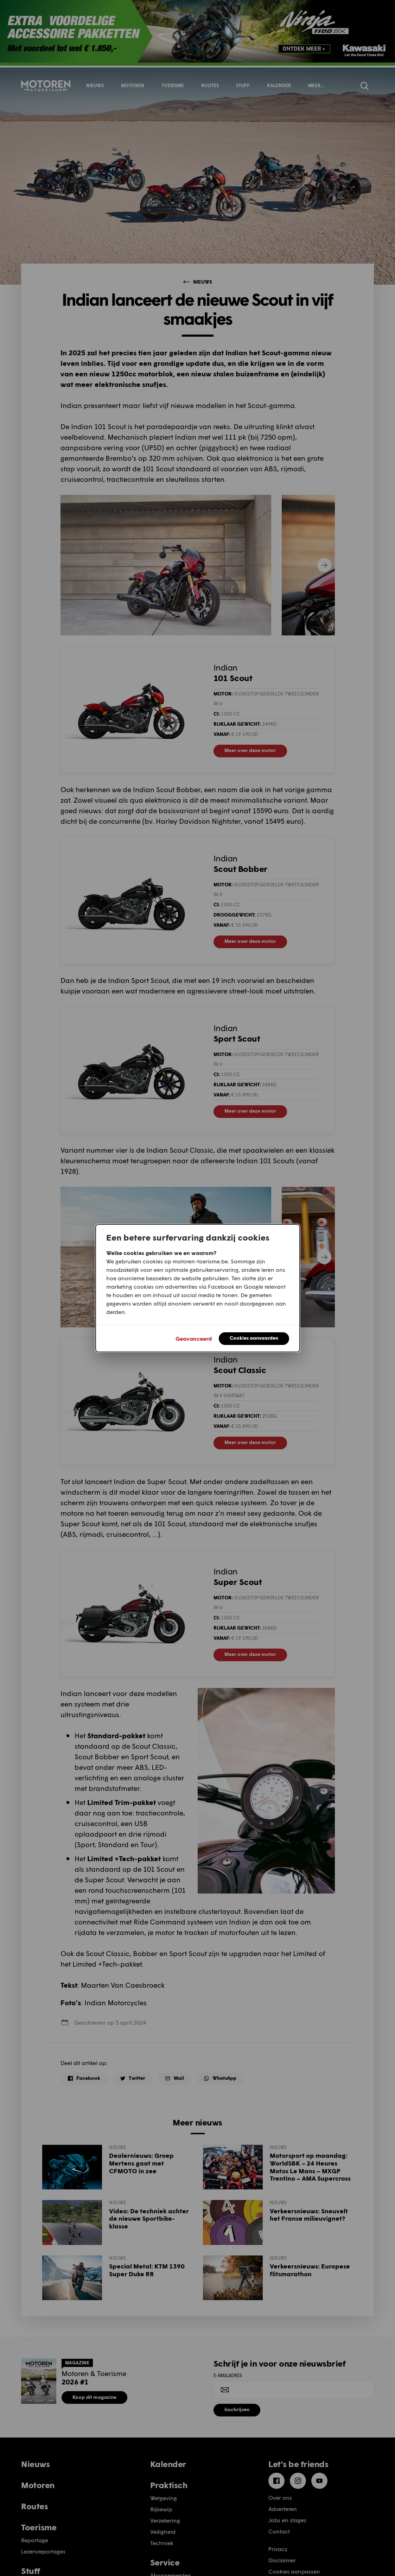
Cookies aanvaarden (254, 1338)
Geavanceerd (194, 1338)
